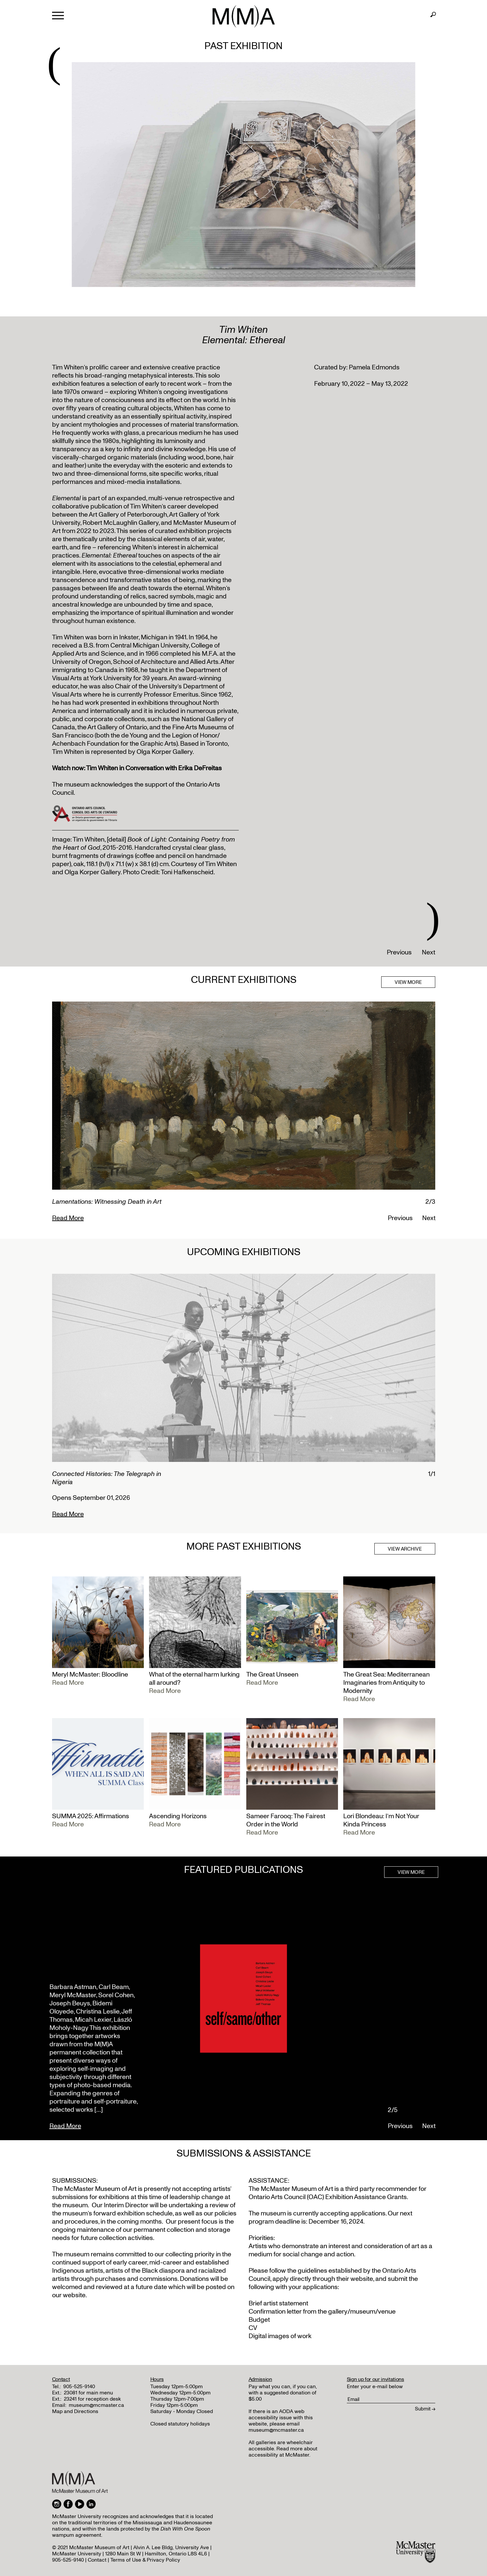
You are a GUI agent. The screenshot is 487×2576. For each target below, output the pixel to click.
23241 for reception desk (92, 2399)
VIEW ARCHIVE (404, 1549)
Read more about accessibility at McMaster (283, 2452)
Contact (97, 2560)
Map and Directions (75, 2411)
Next (428, 952)
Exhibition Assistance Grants (366, 2197)
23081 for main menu (88, 2392)
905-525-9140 (79, 2386)
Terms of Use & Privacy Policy (145, 2560)
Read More (68, 1218)
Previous (399, 952)
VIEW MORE (408, 982)
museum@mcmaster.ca (96, 2405)
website (361, 2278)
